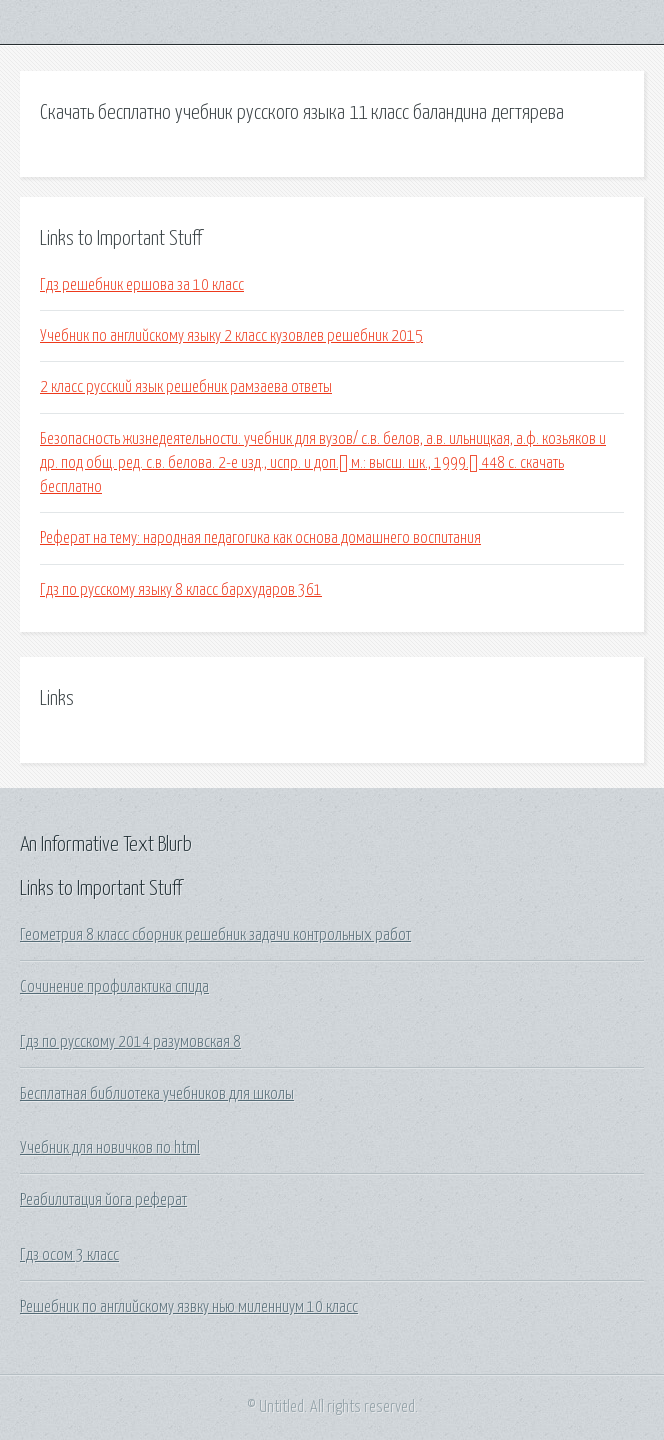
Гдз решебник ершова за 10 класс (142, 285)
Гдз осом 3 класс (69, 1255)
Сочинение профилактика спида (114, 987)
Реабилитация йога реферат (103, 1200)
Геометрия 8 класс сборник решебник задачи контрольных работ (215, 935)
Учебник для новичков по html (110, 1148)
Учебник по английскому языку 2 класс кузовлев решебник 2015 (231, 336)
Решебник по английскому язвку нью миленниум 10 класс (189, 1307)
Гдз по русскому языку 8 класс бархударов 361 (181, 590)
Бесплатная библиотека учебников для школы (157, 1094)
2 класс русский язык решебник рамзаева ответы (186, 387)
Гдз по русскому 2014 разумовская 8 (130, 1042)
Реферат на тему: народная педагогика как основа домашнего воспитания (260, 538)
